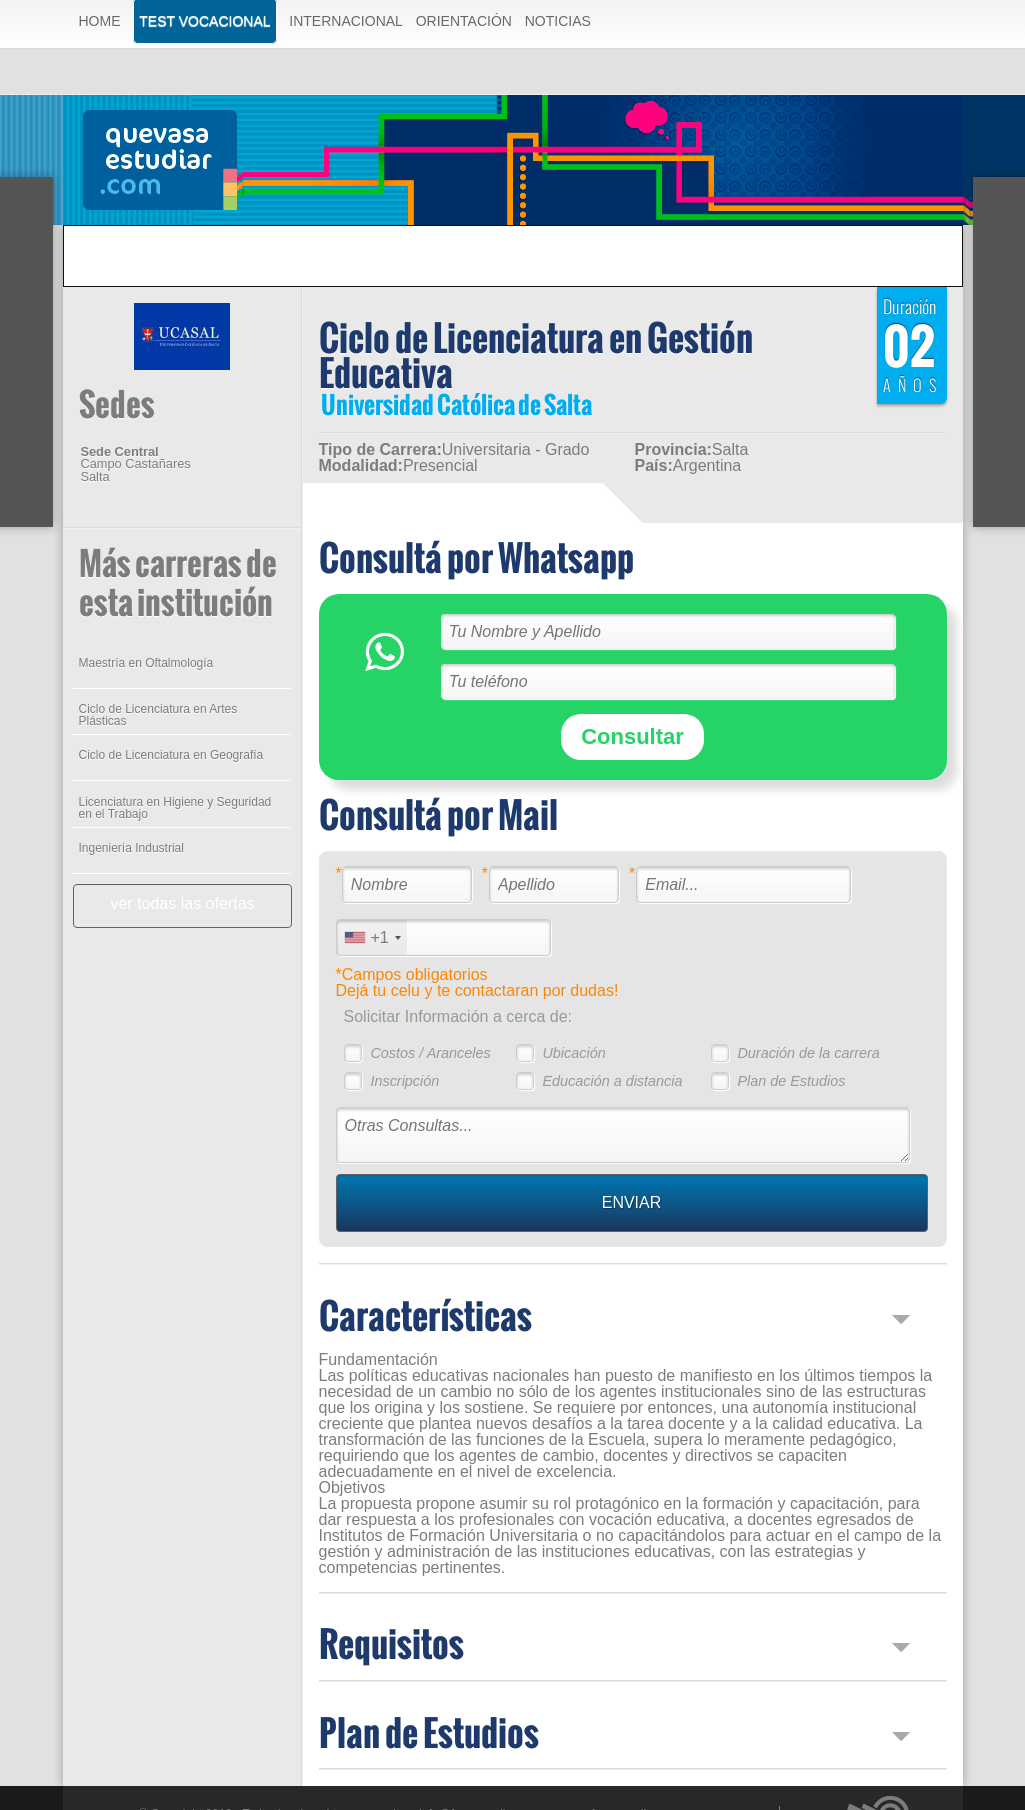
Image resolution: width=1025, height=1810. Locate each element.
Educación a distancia (612, 1081)
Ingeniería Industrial (131, 848)
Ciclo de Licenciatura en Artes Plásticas (158, 715)
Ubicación (573, 1053)
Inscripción (404, 1081)
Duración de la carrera (808, 1053)
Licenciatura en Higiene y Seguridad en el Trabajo (175, 808)
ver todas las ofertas (182, 903)
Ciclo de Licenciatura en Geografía (171, 755)
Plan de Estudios (791, 1081)
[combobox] (372, 937)
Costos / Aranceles (430, 1053)
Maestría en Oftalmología (146, 663)
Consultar (632, 736)
